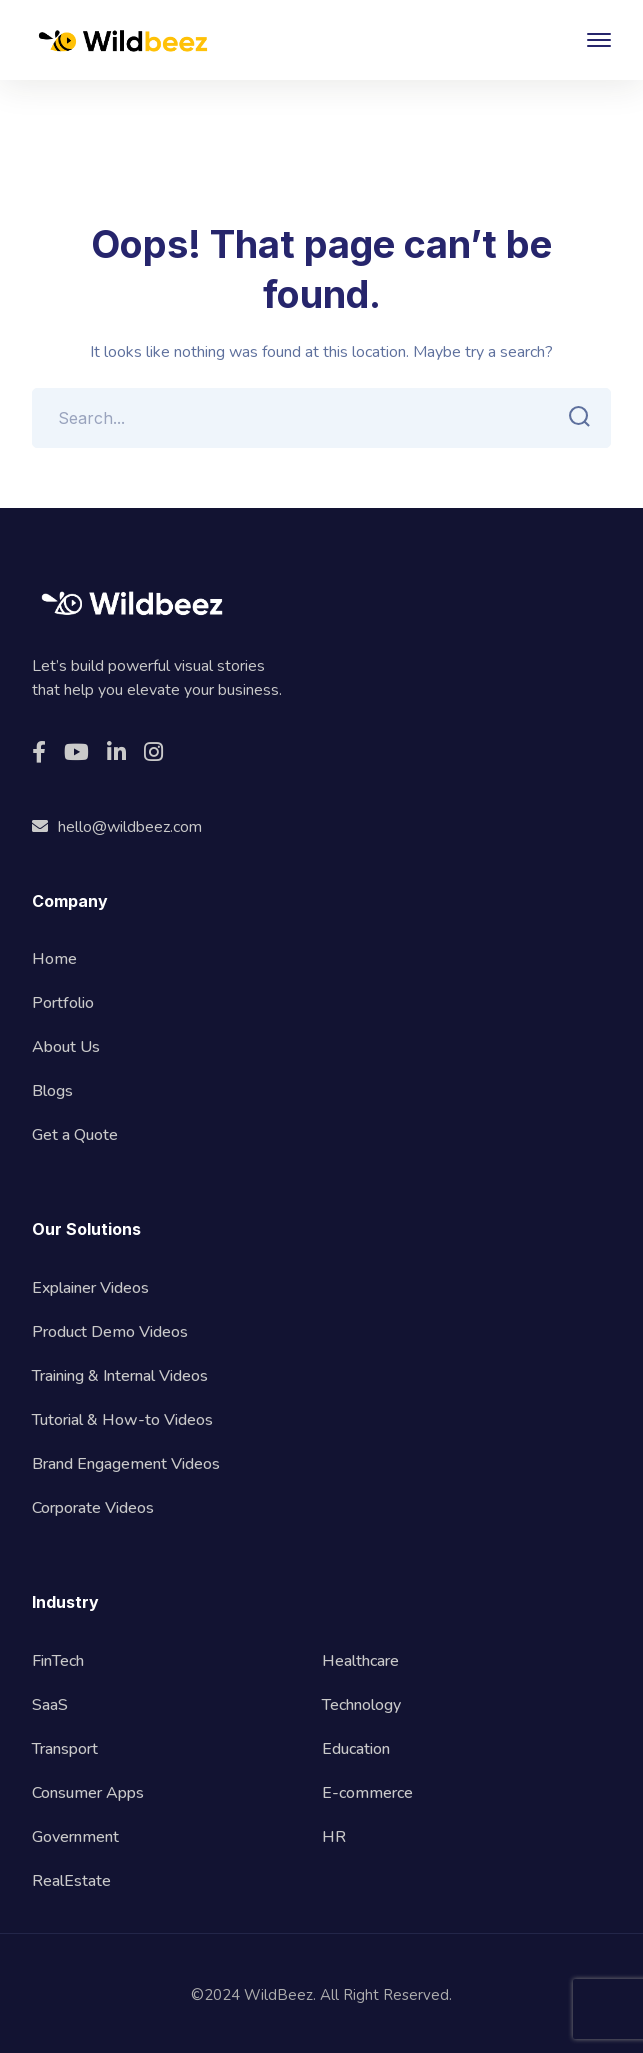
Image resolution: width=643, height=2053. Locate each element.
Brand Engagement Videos (126, 1464)
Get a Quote (75, 1135)
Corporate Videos (93, 1508)
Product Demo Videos (110, 1332)
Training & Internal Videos (120, 1376)
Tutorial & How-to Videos (122, 1420)
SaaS (50, 1705)
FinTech (58, 1661)
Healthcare (360, 1661)
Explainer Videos (90, 1288)
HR (334, 1837)
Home (54, 959)
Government (75, 1837)
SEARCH (574, 417)
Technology (361, 1705)
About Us (66, 1047)
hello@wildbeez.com (117, 827)
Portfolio (63, 1003)
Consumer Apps (88, 1793)
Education (356, 1749)
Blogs (52, 1091)
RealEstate (71, 1881)
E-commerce (367, 1793)
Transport (65, 1749)
